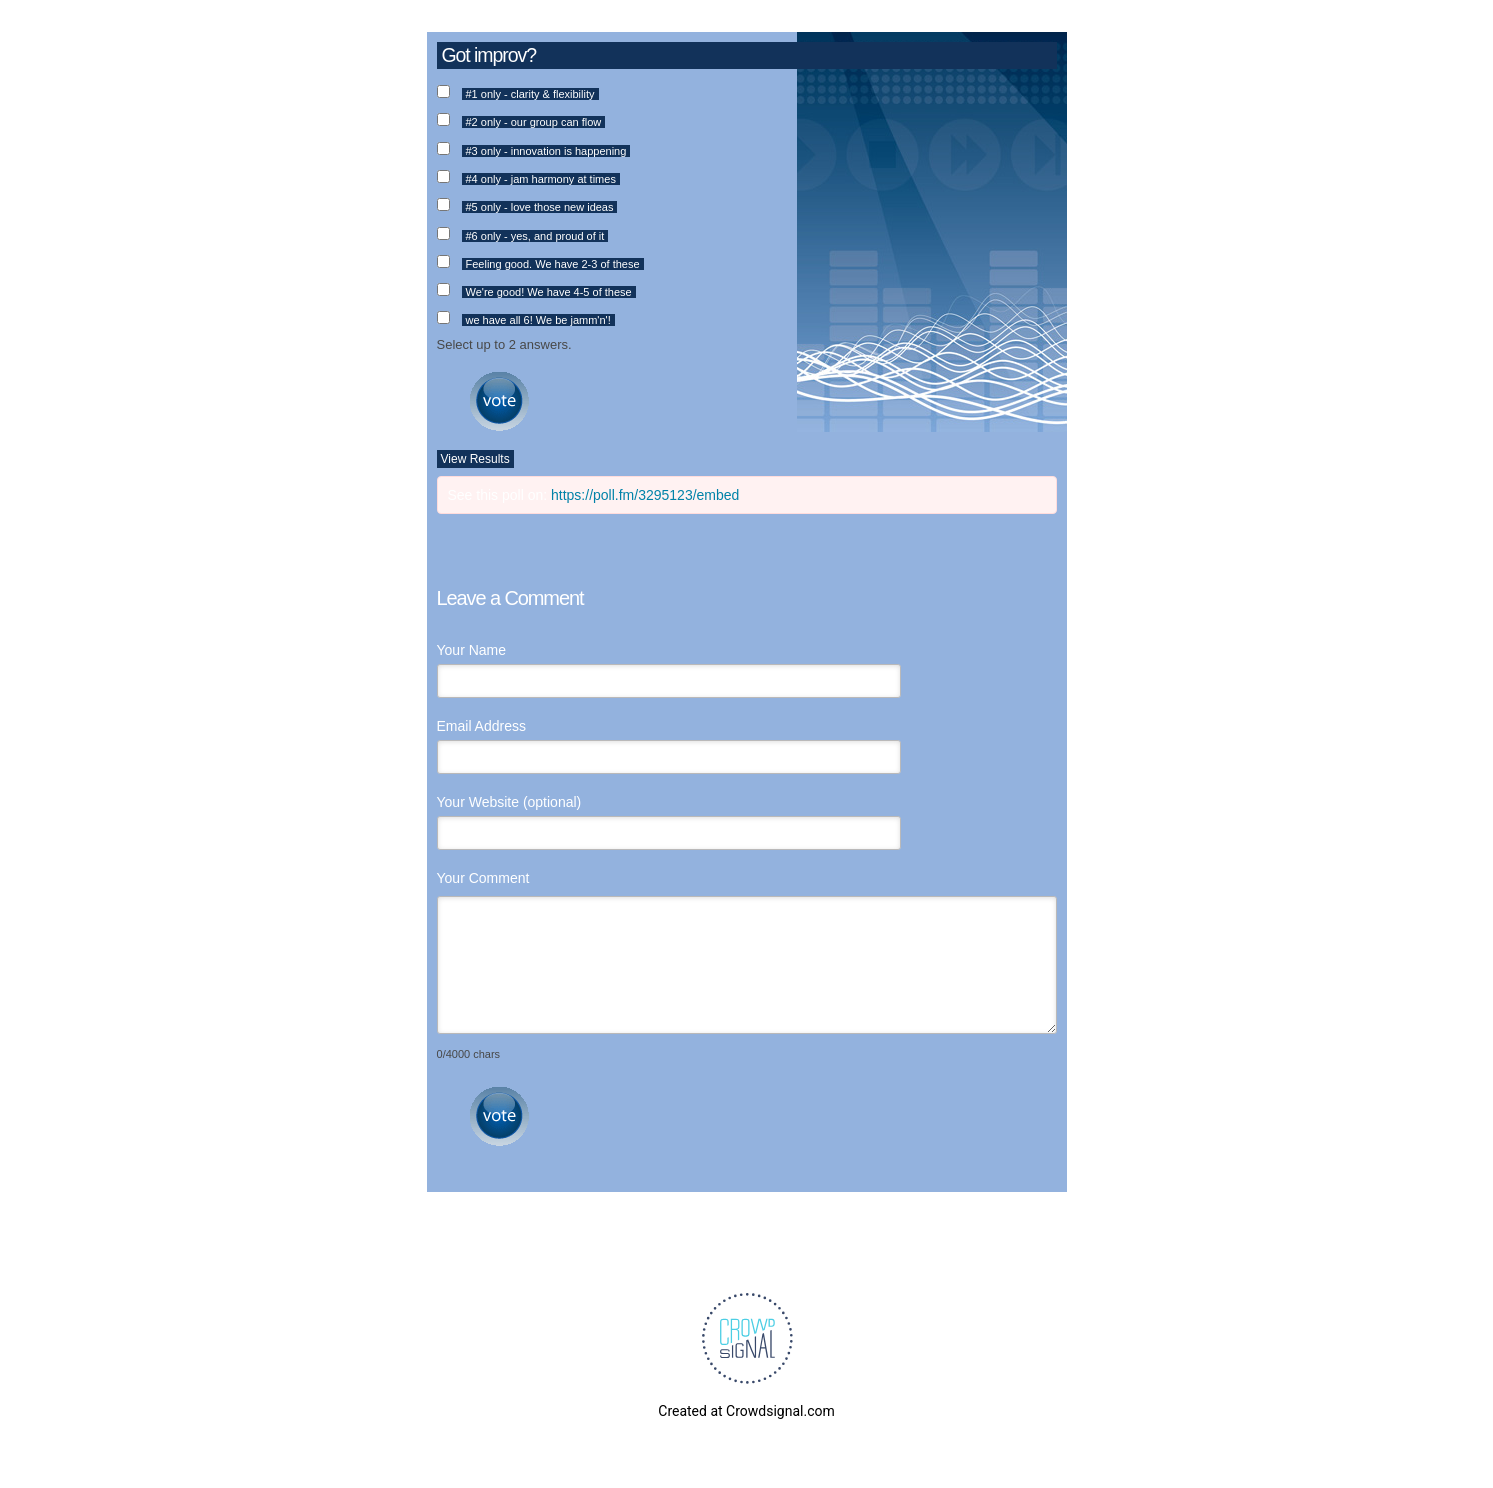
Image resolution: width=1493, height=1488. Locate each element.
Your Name (472, 650)
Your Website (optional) (509, 802)
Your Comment (483, 878)
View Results (475, 459)
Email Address (481, 726)
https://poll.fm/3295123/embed (645, 495)
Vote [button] (499, 401)
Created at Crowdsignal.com (746, 1411)
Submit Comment (499, 1116)
